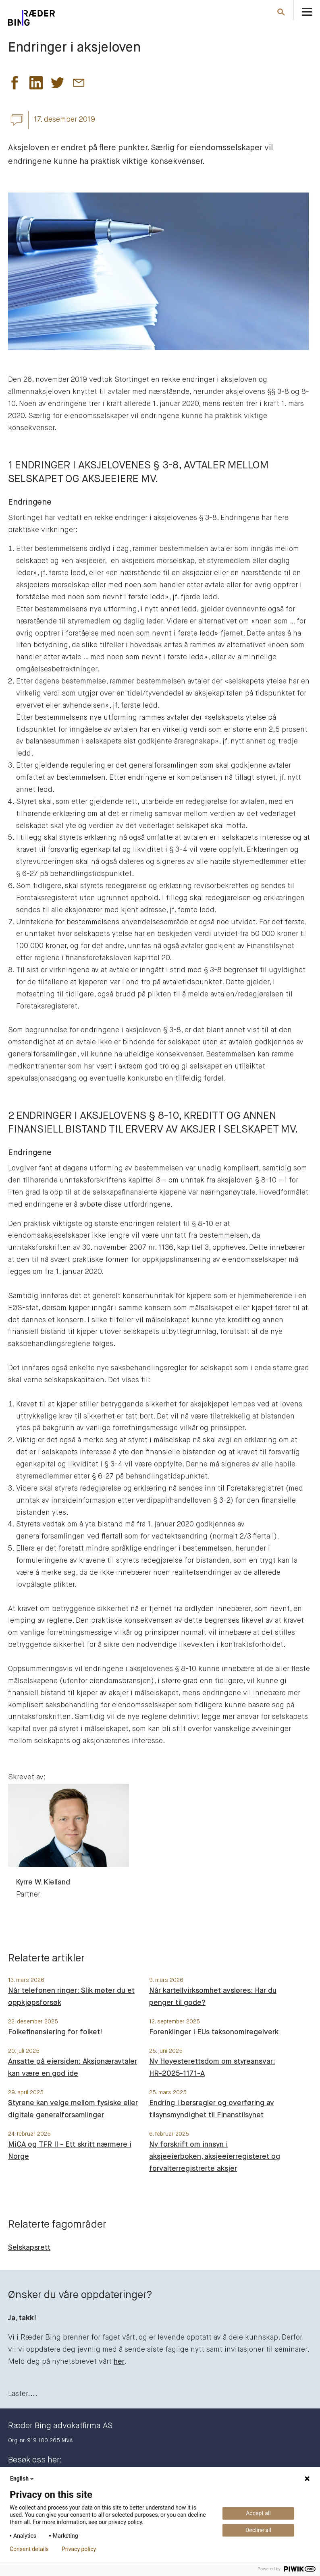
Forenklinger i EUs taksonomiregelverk (213, 2032)
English (22, 2478)
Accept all (258, 2513)
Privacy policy (79, 2549)
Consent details (29, 2549)
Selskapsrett (29, 2247)
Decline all (258, 2530)
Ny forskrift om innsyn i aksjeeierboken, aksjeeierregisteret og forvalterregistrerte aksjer (214, 2156)
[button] (14, 85)
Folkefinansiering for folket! (55, 2032)
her (119, 2361)
